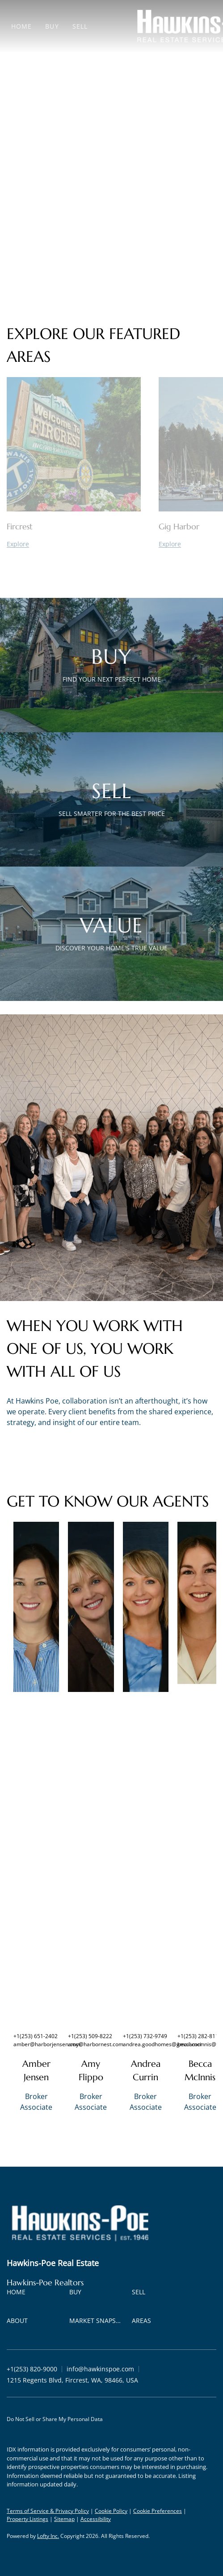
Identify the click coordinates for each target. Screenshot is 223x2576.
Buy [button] (52, 26)
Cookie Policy (111, 2511)
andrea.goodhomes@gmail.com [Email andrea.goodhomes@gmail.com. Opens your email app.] (162, 2044)
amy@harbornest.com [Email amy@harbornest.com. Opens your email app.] (95, 2044)
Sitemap (64, 2519)
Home (21, 26)
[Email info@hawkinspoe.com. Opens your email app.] (100, 2368)
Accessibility (95, 2519)
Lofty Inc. (48, 2536)
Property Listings (27, 2519)
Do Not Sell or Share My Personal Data (55, 2419)
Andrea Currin (145, 2070)
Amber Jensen (36, 2070)
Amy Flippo (91, 2070)
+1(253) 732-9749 (145, 2036)
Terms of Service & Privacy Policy (48, 2511)
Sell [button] (80, 26)
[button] (18, 2293)
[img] (36, 1607)
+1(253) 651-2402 (35, 2036)
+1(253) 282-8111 (199, 2036)
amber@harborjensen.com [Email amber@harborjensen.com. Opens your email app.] (46, 2044)
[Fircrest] (74, 544)
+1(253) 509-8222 (90, 2036)
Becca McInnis (200, 2070)
